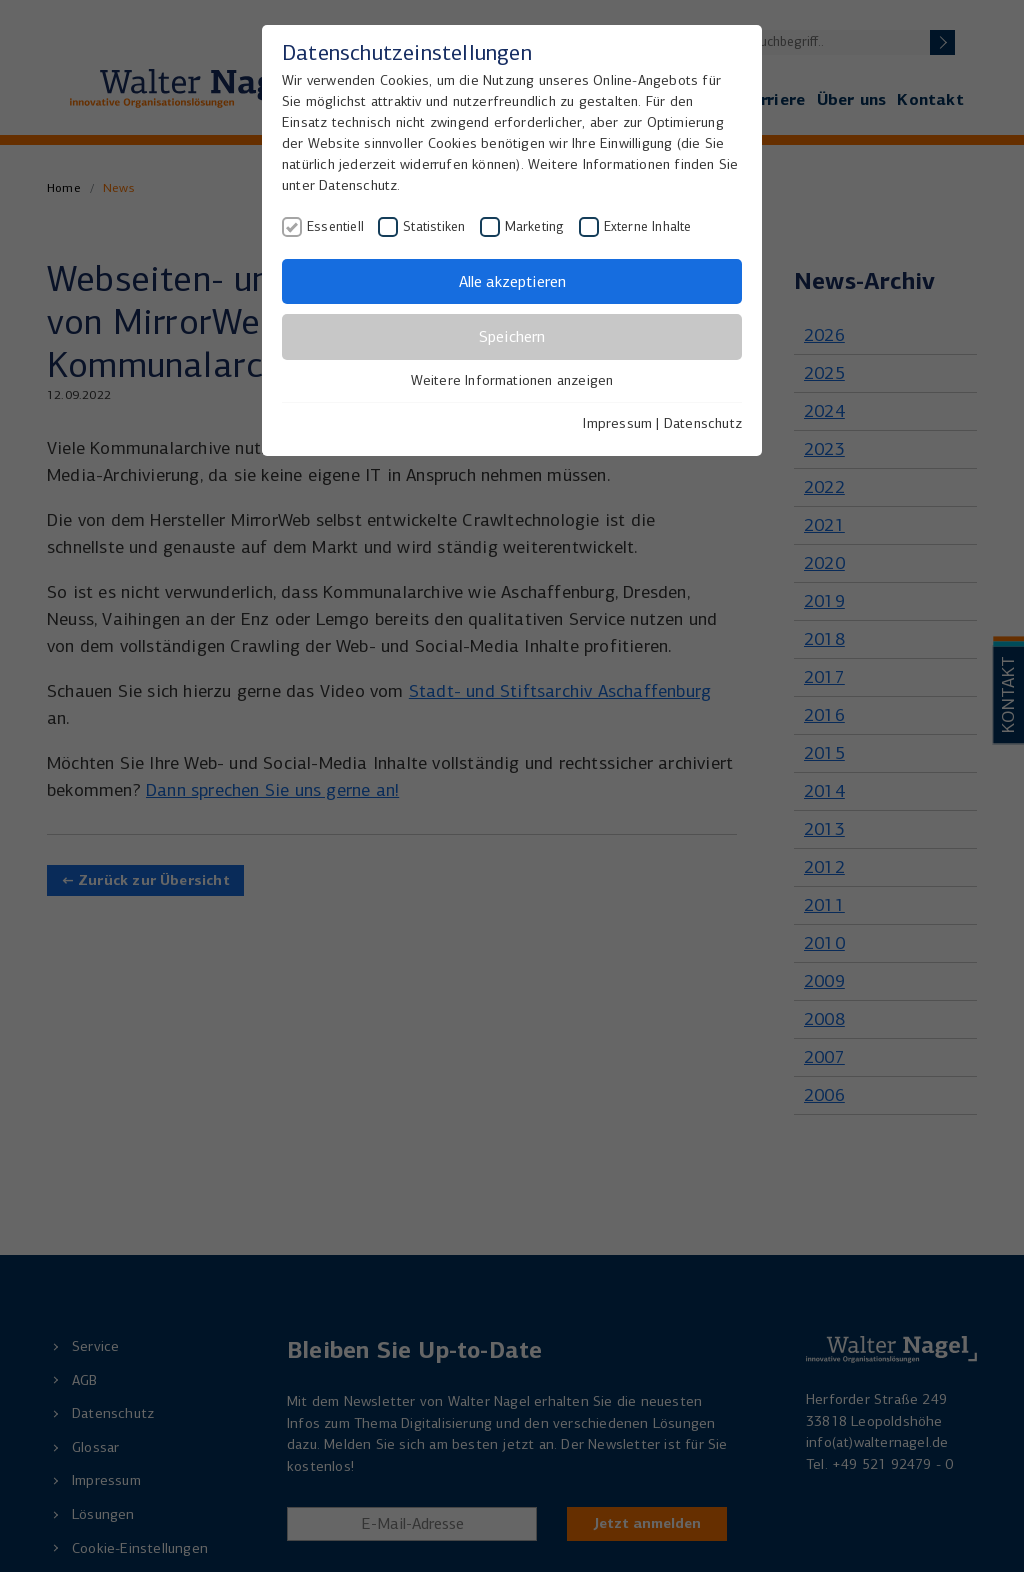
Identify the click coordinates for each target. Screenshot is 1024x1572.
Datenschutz (703, 423)
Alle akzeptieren (512, 281)
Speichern (512, 336)
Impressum (617, 423)
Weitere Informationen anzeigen (512, 380)
